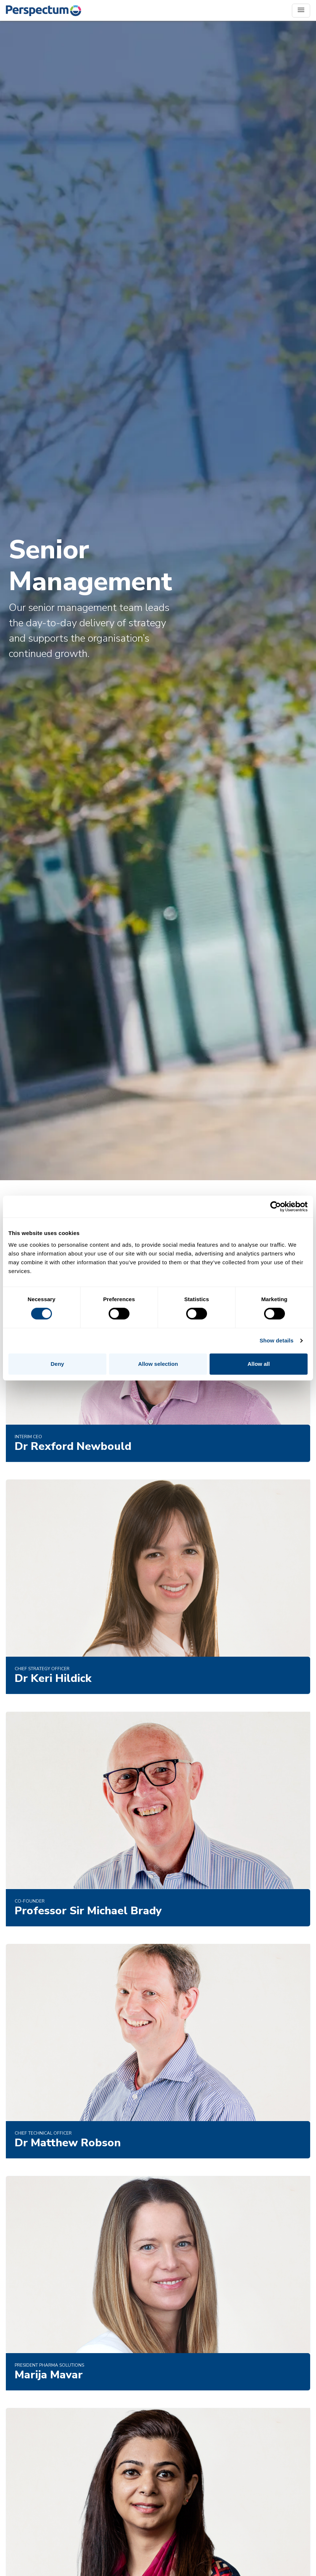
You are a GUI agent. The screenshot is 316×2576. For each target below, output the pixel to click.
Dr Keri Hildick (53, 1678)
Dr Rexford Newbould (73, 1446)
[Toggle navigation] (301, 11)
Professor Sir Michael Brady (88, 1910)
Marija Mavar (49, 2374)
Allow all (259, 1364)
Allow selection (158, 1364)
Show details (277, 1340)
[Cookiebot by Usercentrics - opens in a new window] (276, 1206)
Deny (57, 1364)
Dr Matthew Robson (68, 2142)
